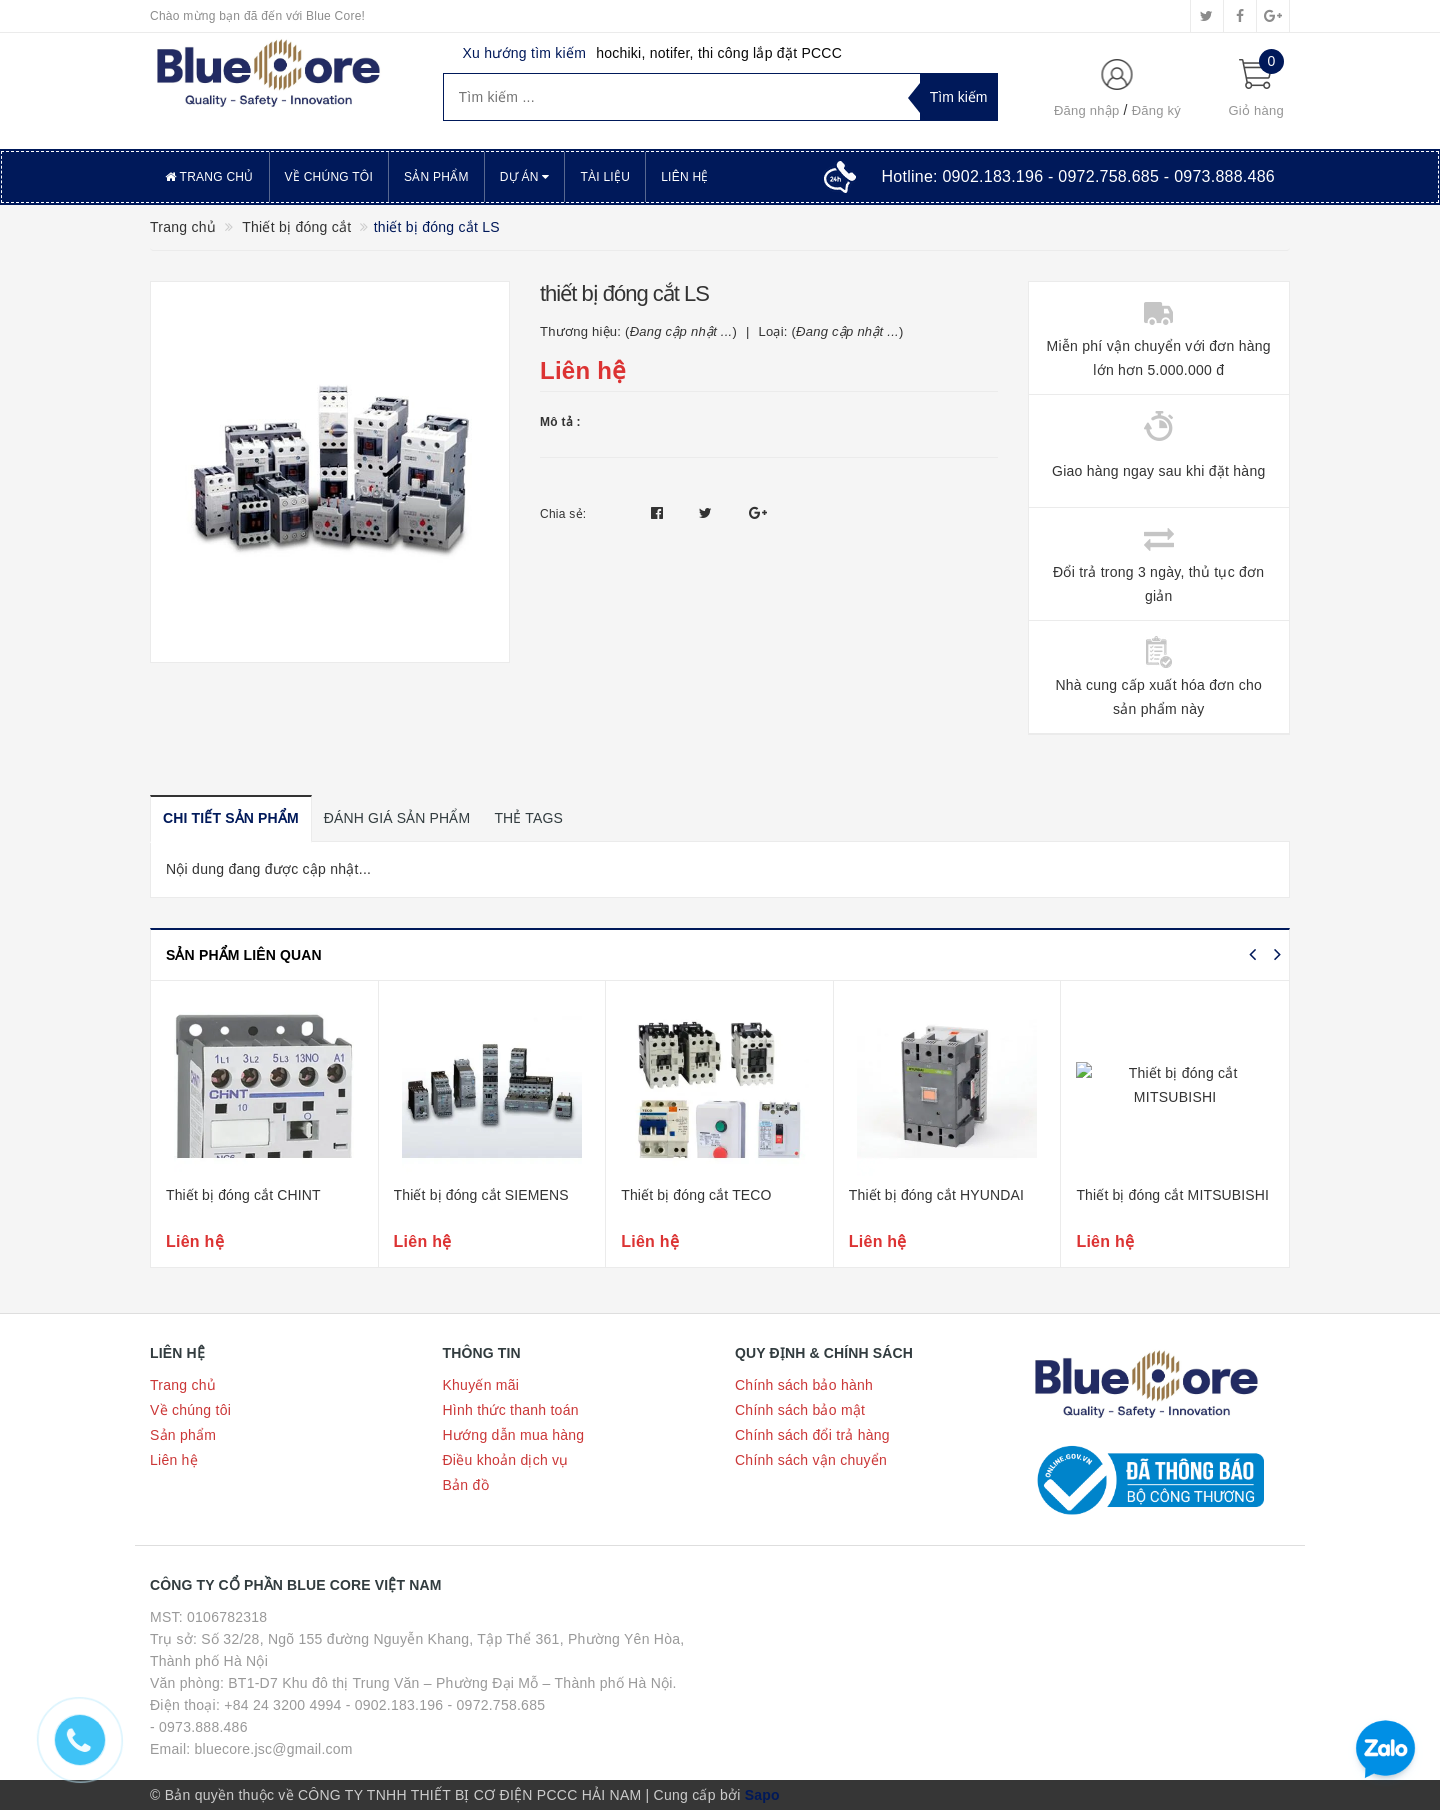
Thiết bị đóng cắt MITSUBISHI (1172, 1195)
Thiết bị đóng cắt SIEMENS (481, 1195)
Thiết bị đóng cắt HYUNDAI (936, 1195)
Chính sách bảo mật (800, 1410)
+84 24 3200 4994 (282, 1705)
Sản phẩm (436, 177)
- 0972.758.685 (497, 1705)
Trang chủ (209, 177)
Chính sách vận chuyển (811, 1460)
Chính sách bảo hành (804, 1385)
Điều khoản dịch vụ (506, 1460)
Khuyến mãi (481, 1385)
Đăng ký (1156, 110)
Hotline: (1078, 176)
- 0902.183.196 (395, 1705)
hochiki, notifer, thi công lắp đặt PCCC (719, 53)
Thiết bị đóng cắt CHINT (243, 1195)
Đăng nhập (1087, 110)
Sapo (762, 1795)
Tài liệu (605, 177)
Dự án (525, 177)
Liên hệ (684, 177)
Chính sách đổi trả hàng (812, 1435)
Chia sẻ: (563, 514)
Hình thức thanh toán (511, 1410)
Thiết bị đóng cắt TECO (696, 1195)
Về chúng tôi (329, 177)
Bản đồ (466, 1485)
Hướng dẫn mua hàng (514, 1435)
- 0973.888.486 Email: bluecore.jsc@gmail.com (251, 1738)
